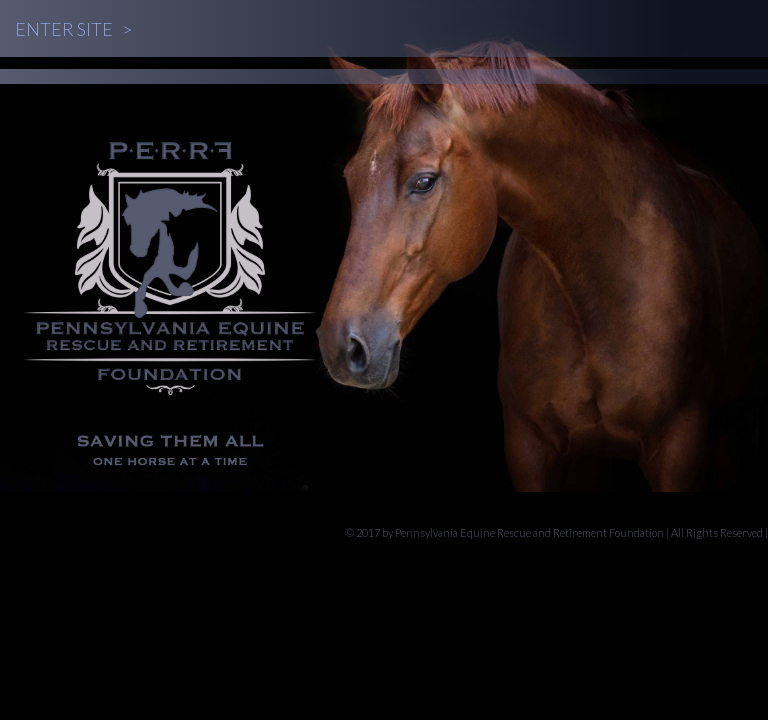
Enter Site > (73, 29)
